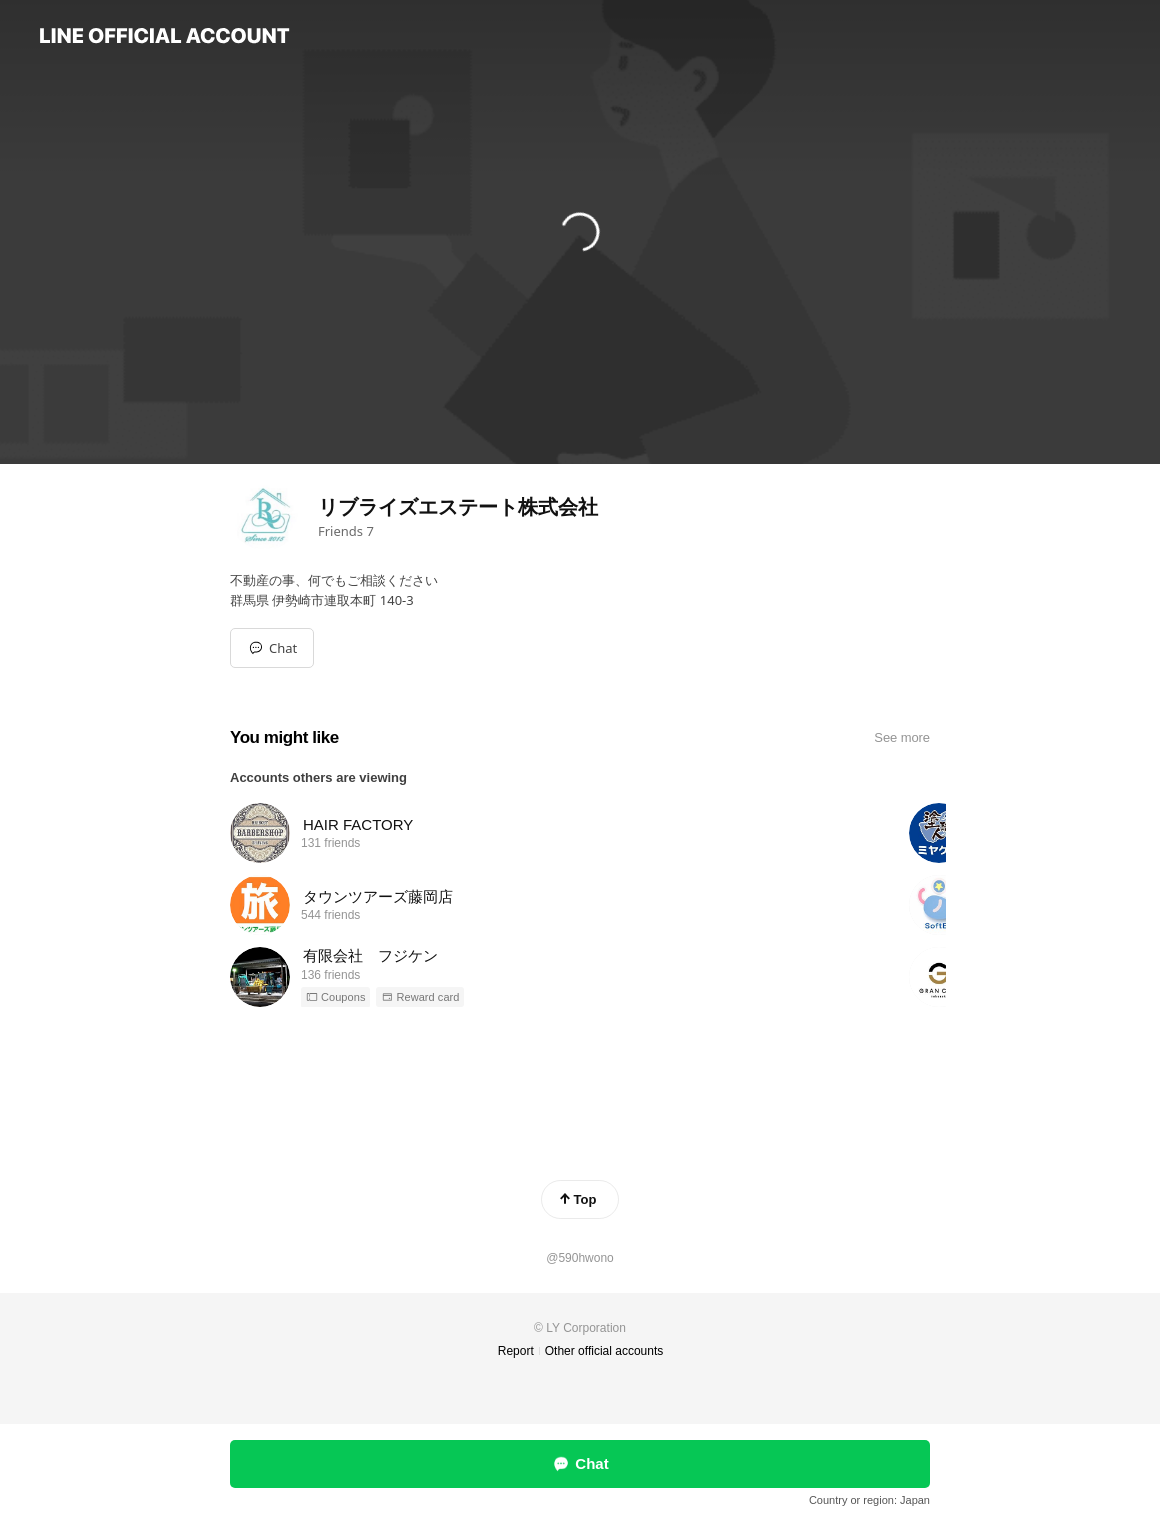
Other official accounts (604, 1351)
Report (516, 1351)
